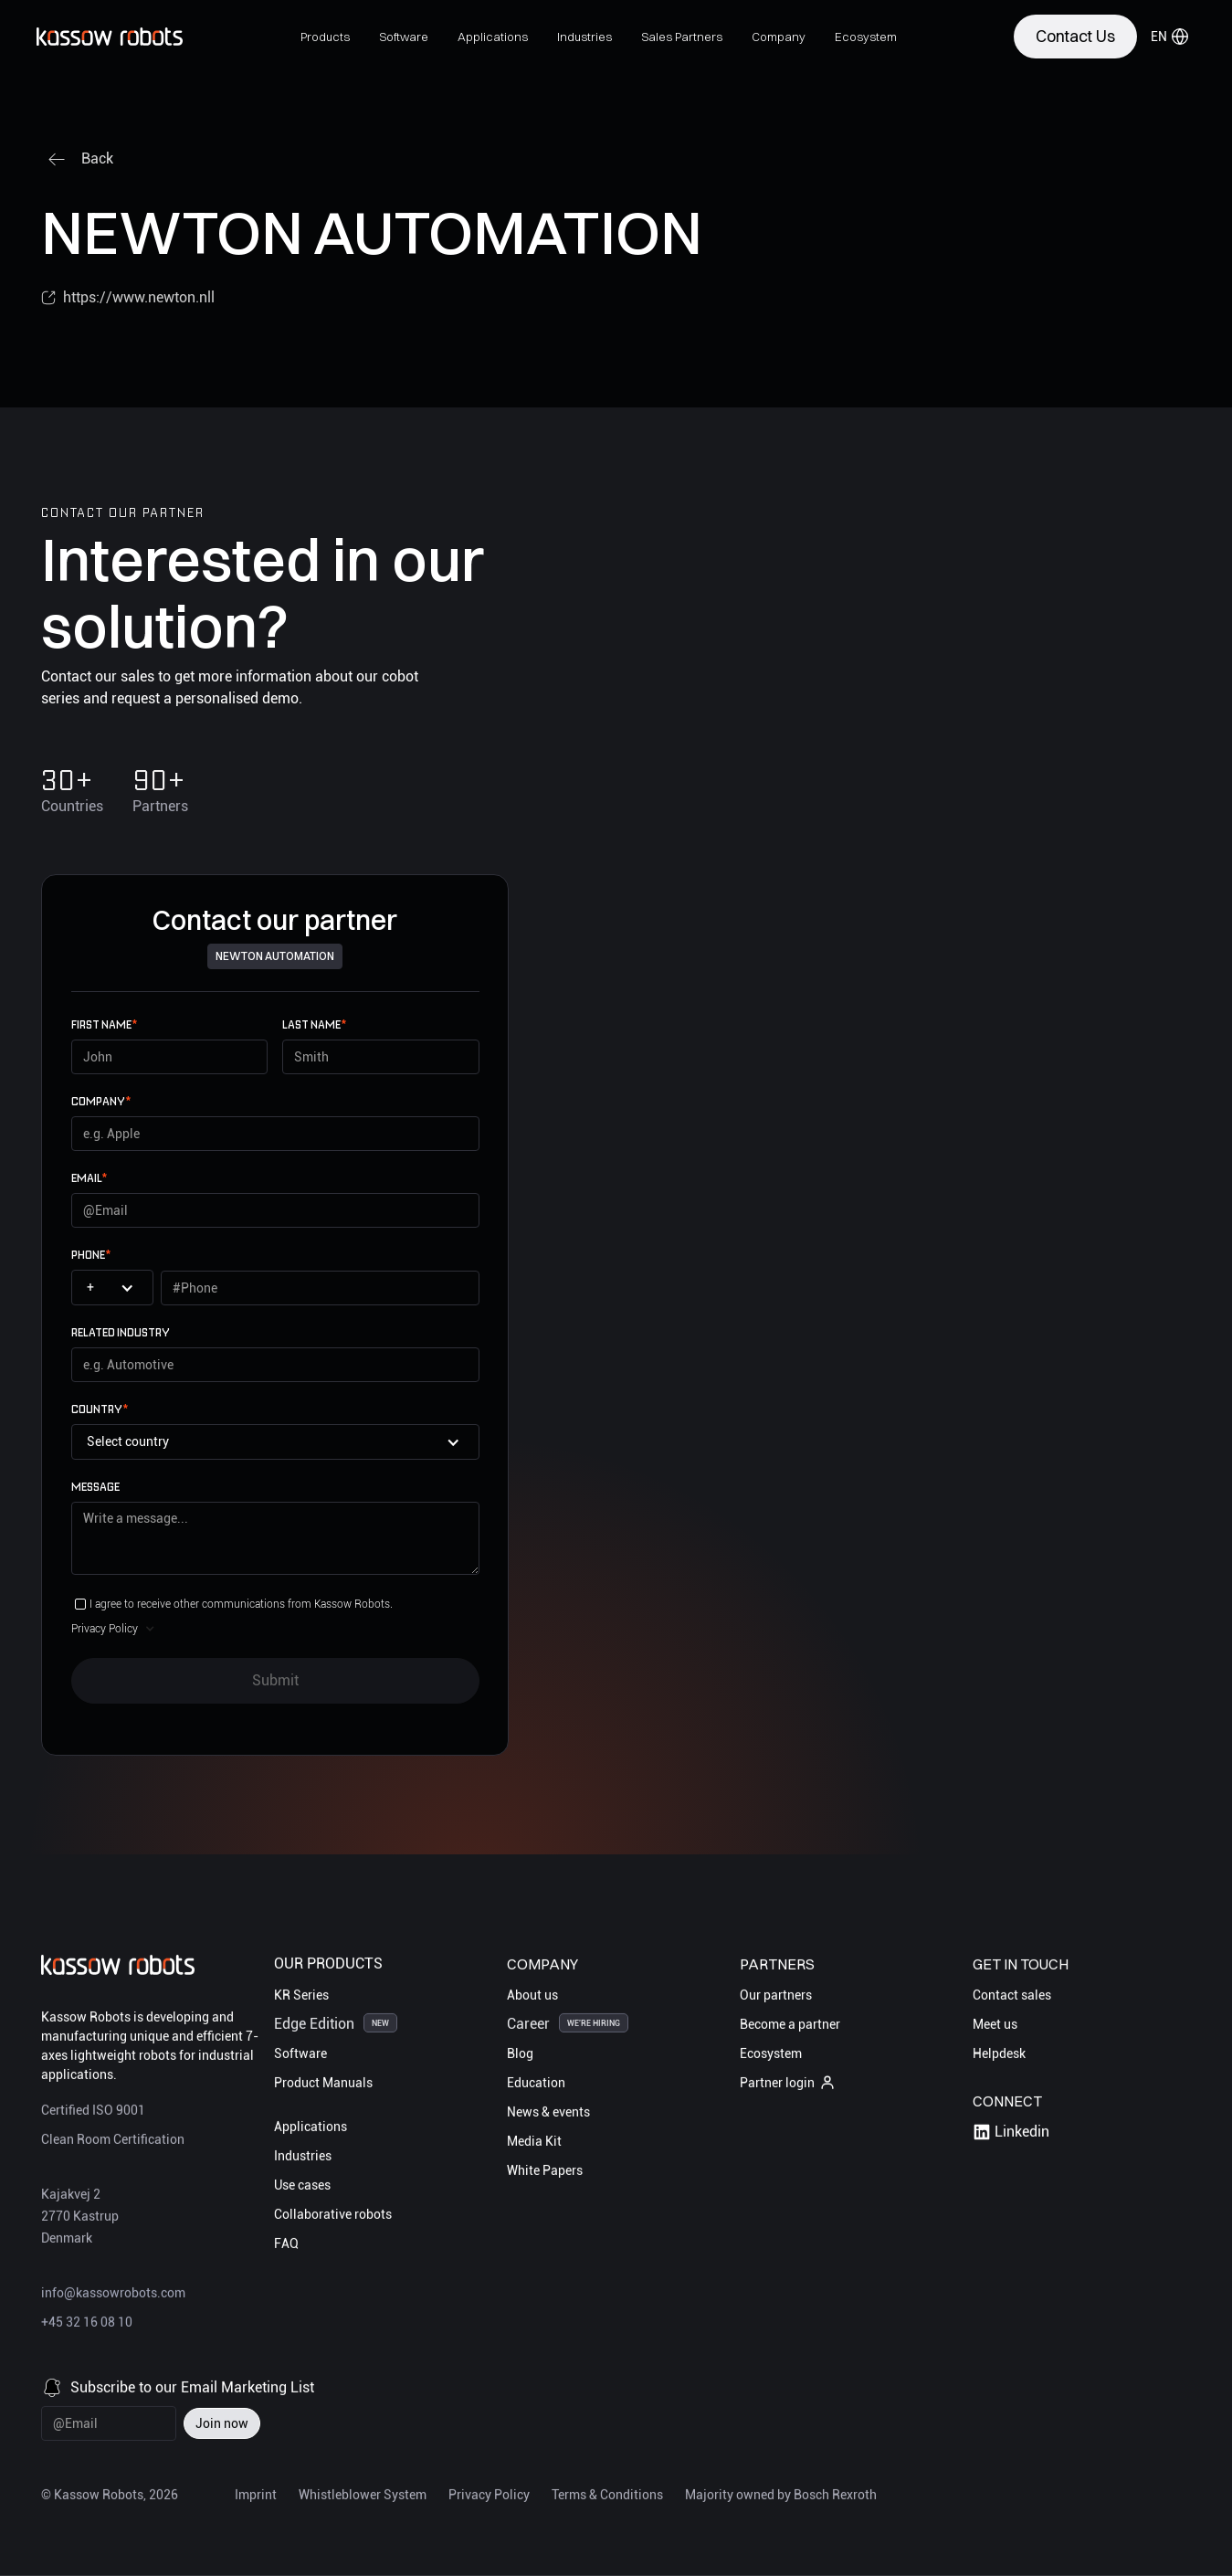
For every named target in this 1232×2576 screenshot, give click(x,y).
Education (536, 2082)
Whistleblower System (362, 2494)
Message (95, 1487)
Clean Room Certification (112, 2140)
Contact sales (1012, 1995)
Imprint (256, 2494)
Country (99, 1409)
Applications (310, 2126)
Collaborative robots (333, 2214)
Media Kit (534, 2141)
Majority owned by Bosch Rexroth (781, 2494)
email (89, 1178)
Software (300, 2053)
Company (101, 1101)
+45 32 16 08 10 (86, 2323)
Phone (91, 1255)
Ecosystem (771, 2053)
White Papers (545, 2170)
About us (532, 1995)
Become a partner (790, 2024)
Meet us (995, 2024)
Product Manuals (323, 2082)
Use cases (302, 2185)
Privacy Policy (489, 2494)
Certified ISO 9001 (93, 2111)
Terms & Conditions (607, 2494)
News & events (548, 2112)
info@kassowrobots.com (113, 2293)
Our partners (776, 1995)
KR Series (301, 1995)
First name (104, 1024)
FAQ (286, 2243)
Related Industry (120, 1332)
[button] (325, 36)
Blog (520, 2053)
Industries (303, 2155)
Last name (314, 1024)
